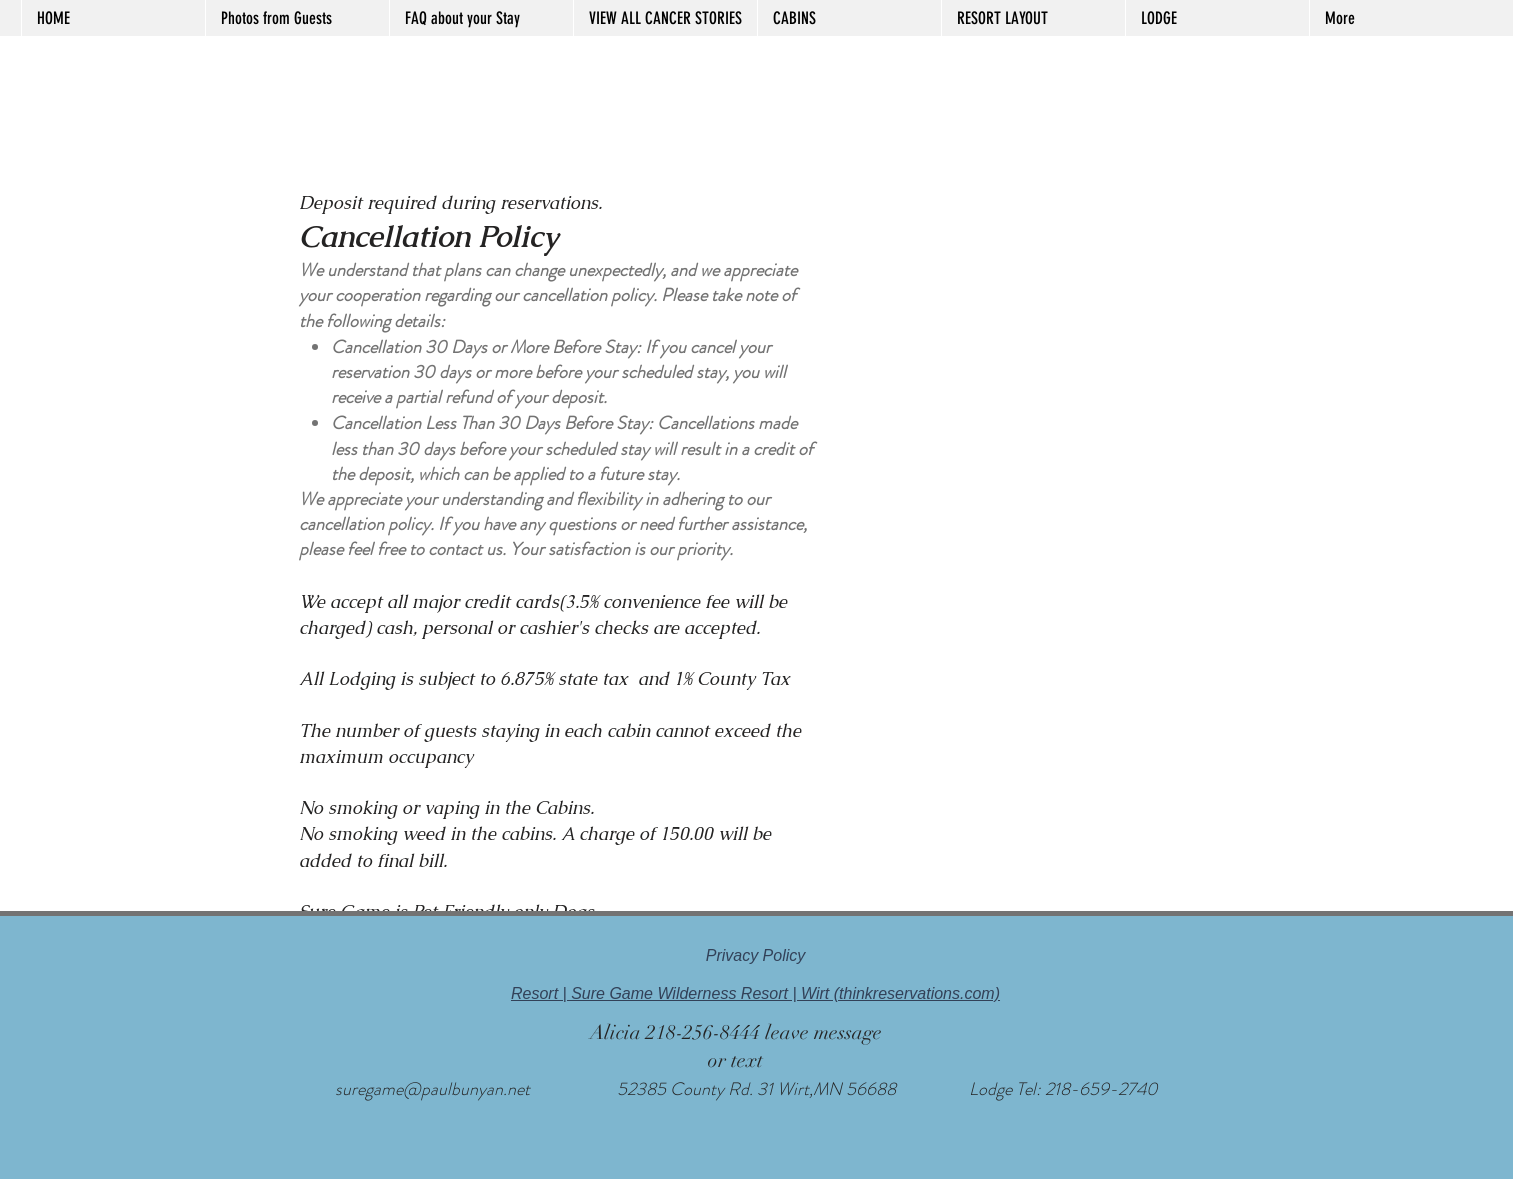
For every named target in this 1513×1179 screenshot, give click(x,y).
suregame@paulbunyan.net (432, 1089)
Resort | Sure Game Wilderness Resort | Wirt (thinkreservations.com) (755, 993)
